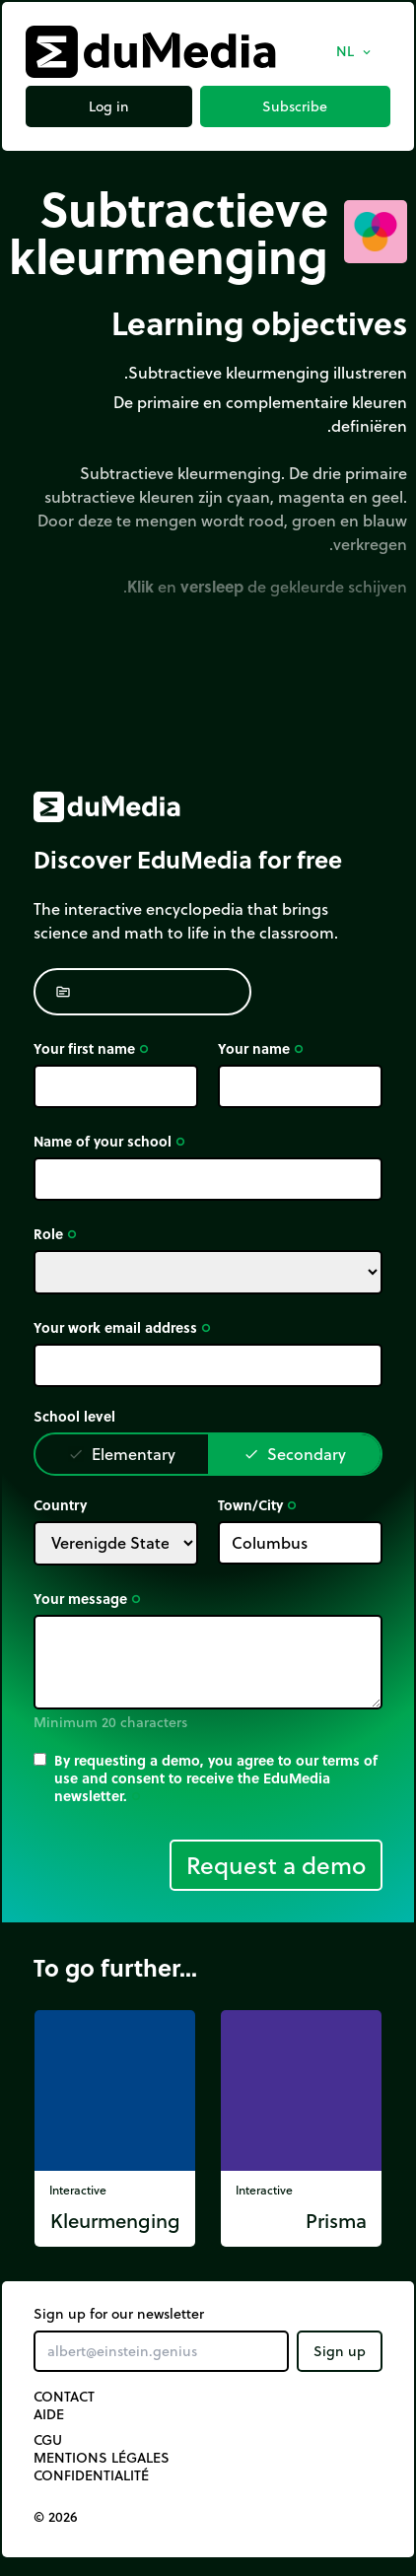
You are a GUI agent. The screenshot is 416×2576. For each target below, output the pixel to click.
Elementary (121, 1453)
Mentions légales (102, 2458)
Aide (49, 2414)
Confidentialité (91, 2475)
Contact (64, 2396)
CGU (48, 2440)
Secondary (294, 1453)
